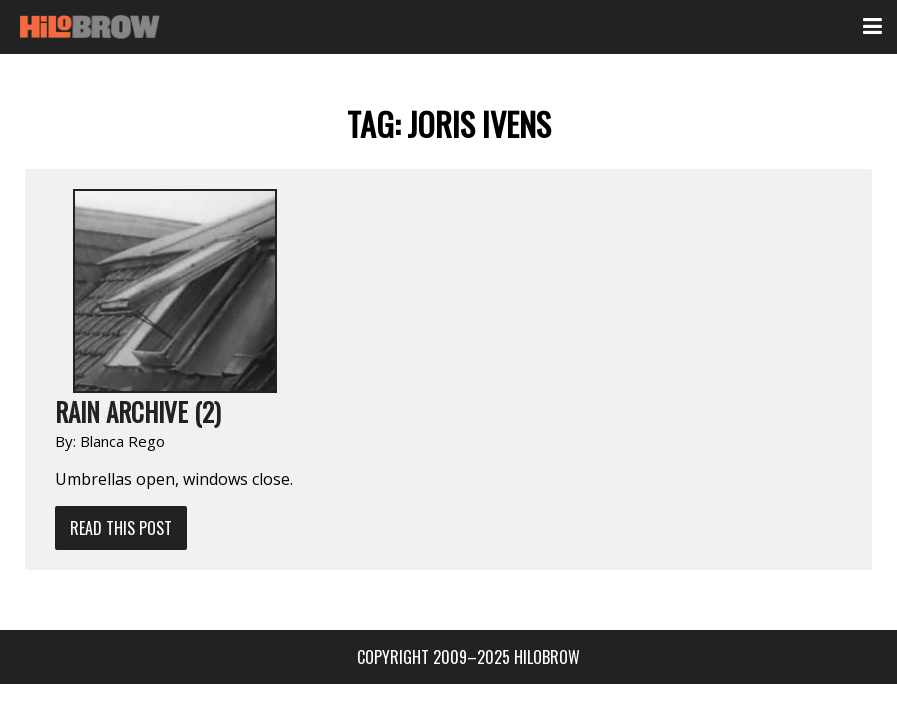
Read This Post (121, 528)
